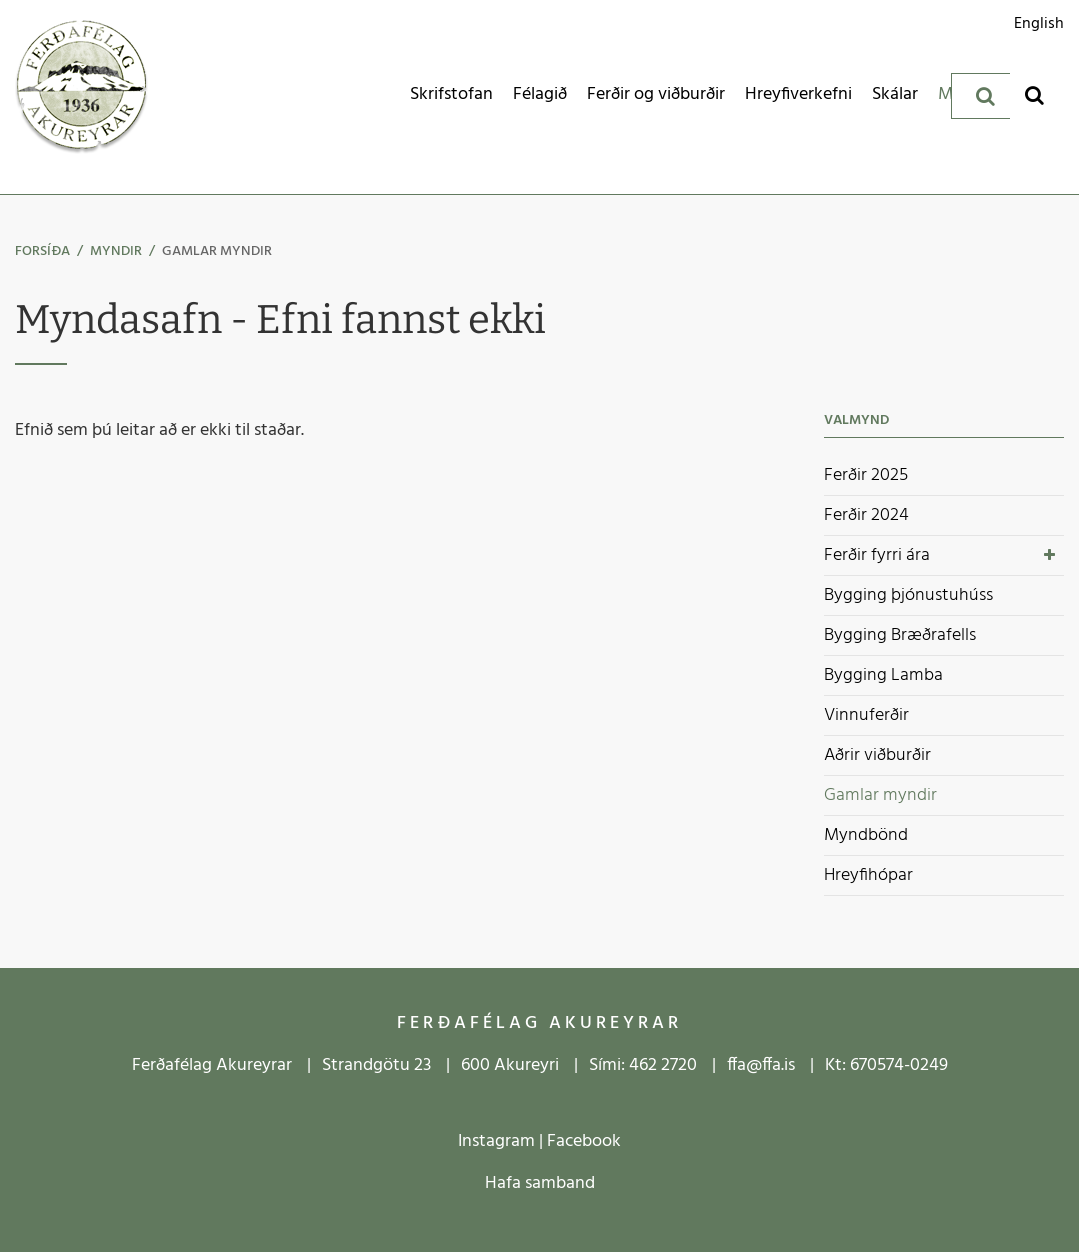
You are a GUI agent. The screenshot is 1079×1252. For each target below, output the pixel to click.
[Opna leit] (1034, 94)
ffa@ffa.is (761, 1065)
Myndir (116, 251)
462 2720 (663, 1065)
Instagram (496, 1141)
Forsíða (42, 251)
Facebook (584, 1141)
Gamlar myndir (217, 251)
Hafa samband (540, 1183)
